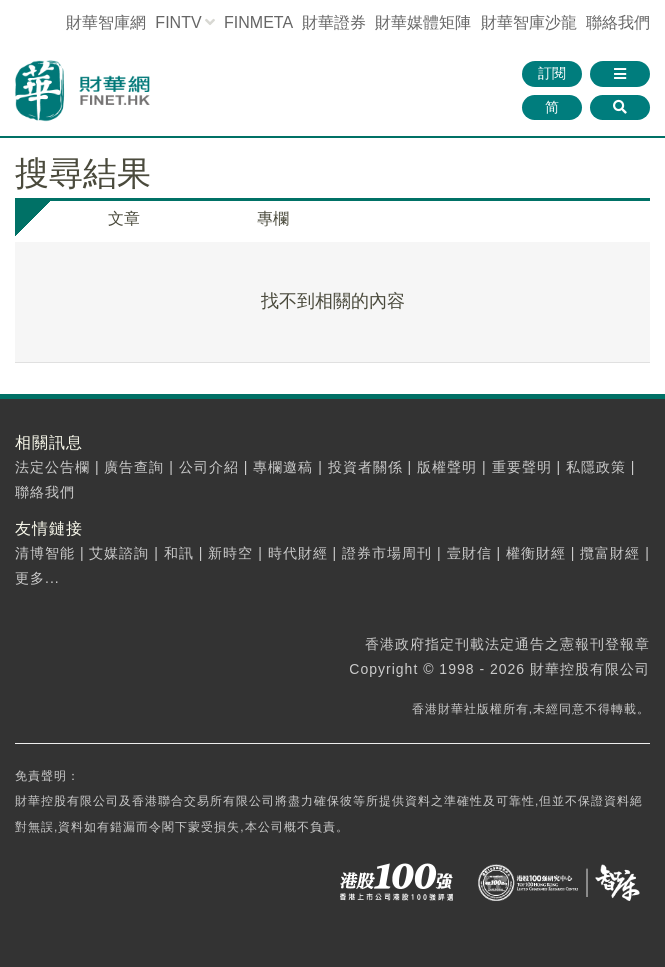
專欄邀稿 (283, 467)
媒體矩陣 (423, 22)
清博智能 (45, 553)
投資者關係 (365, 467)
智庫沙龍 (529, 22)
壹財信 (469, 553)
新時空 (230, 553)
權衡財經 (536, 553)
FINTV (178, 22)
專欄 (273, 218)
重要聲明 (522, 467)
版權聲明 (447, 467)
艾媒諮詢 (119, 553)
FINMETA (258, 22)
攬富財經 (610, 553)
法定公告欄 (52, 467)
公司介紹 (209, 467)
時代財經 (298, 553)
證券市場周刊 (387, 553)
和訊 (179, 553)
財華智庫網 (106, 22)
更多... (37, 578)
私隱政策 (596, 467)
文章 (124, 218)
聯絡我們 (618, 22)
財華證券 (334, 22)
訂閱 (552, 73)
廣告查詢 (134, 467)
